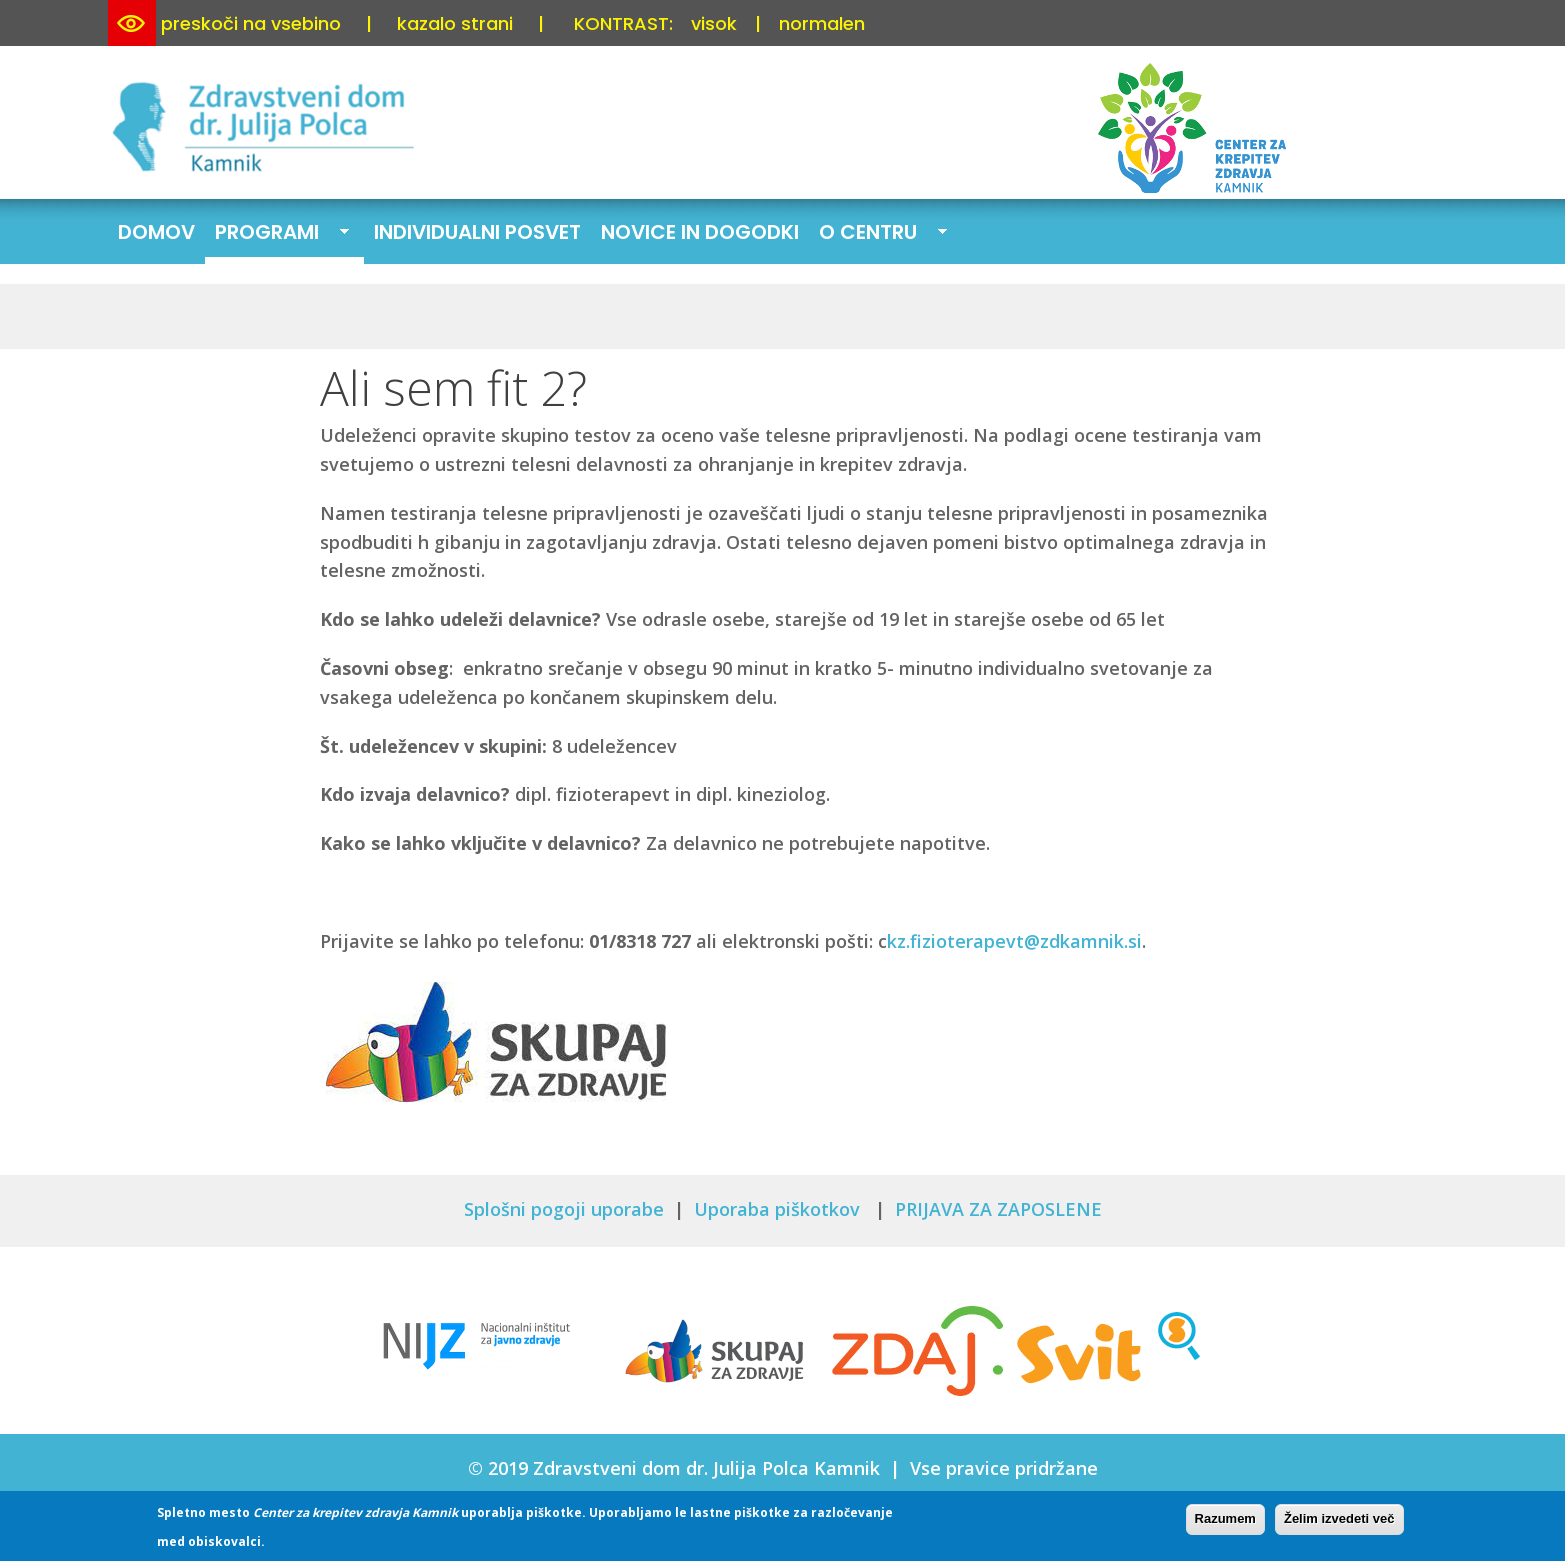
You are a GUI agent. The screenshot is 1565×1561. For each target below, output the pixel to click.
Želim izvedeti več (1339, 1522)
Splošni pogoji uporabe (564, 1209)
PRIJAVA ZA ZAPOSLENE (998, 1209)
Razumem (1225, 1522)
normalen (822, 23)
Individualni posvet (477, 232)
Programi (277, 234)
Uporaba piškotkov (779, 1209)
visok (714, 23)
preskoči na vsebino (251, 23)
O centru (878, 234)
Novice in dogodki (700, 232)
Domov (156, 232)
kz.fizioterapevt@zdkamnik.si (1014, 941)
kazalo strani (455, 23)
